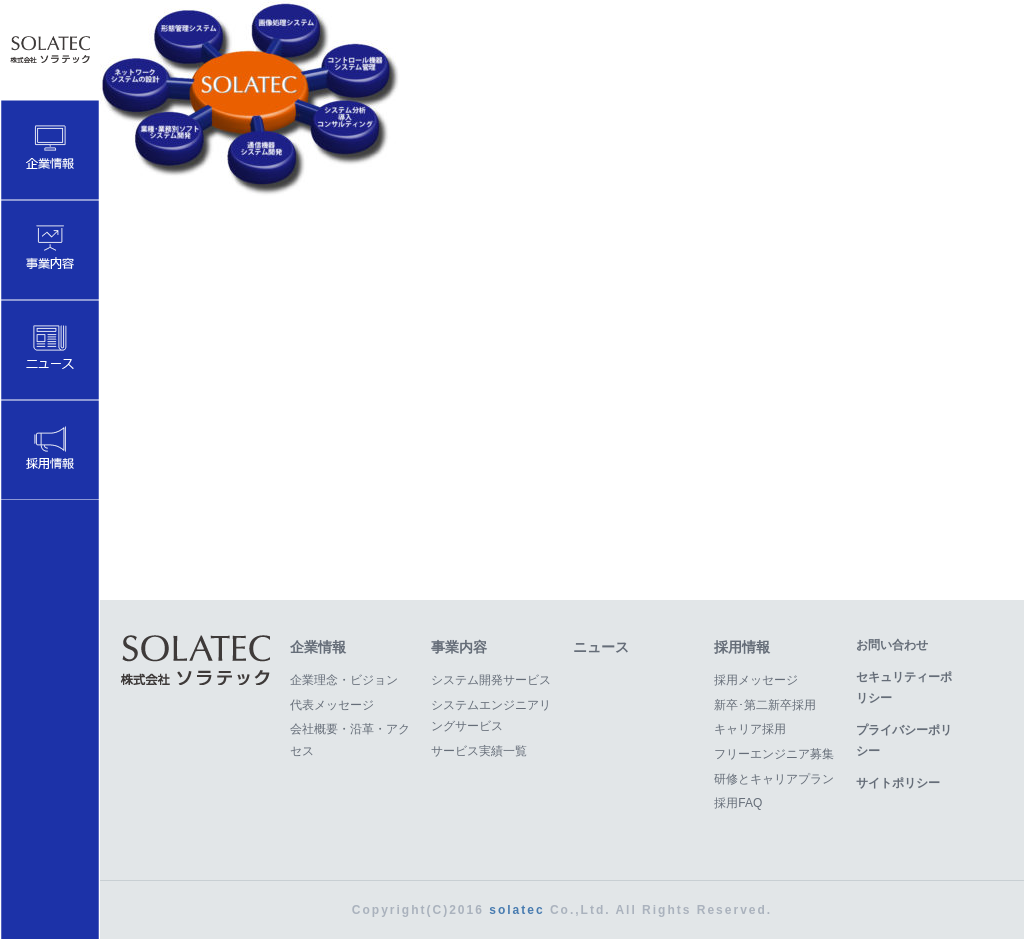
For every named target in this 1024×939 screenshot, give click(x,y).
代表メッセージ (332, 705)
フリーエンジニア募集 (774, 754)
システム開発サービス (491, 680)
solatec (516, 910)
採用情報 (742, 647)
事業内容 (459, 647)
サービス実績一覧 (479, 751)
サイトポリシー (898, 783)
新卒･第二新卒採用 (765, 705)
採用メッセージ (756, 680)
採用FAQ (738, 803)
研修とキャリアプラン (774, 779)
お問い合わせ (892, 645)
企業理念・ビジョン (344, 680)
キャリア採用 (750, 729)
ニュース (601, 647)
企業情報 (318, 647)
